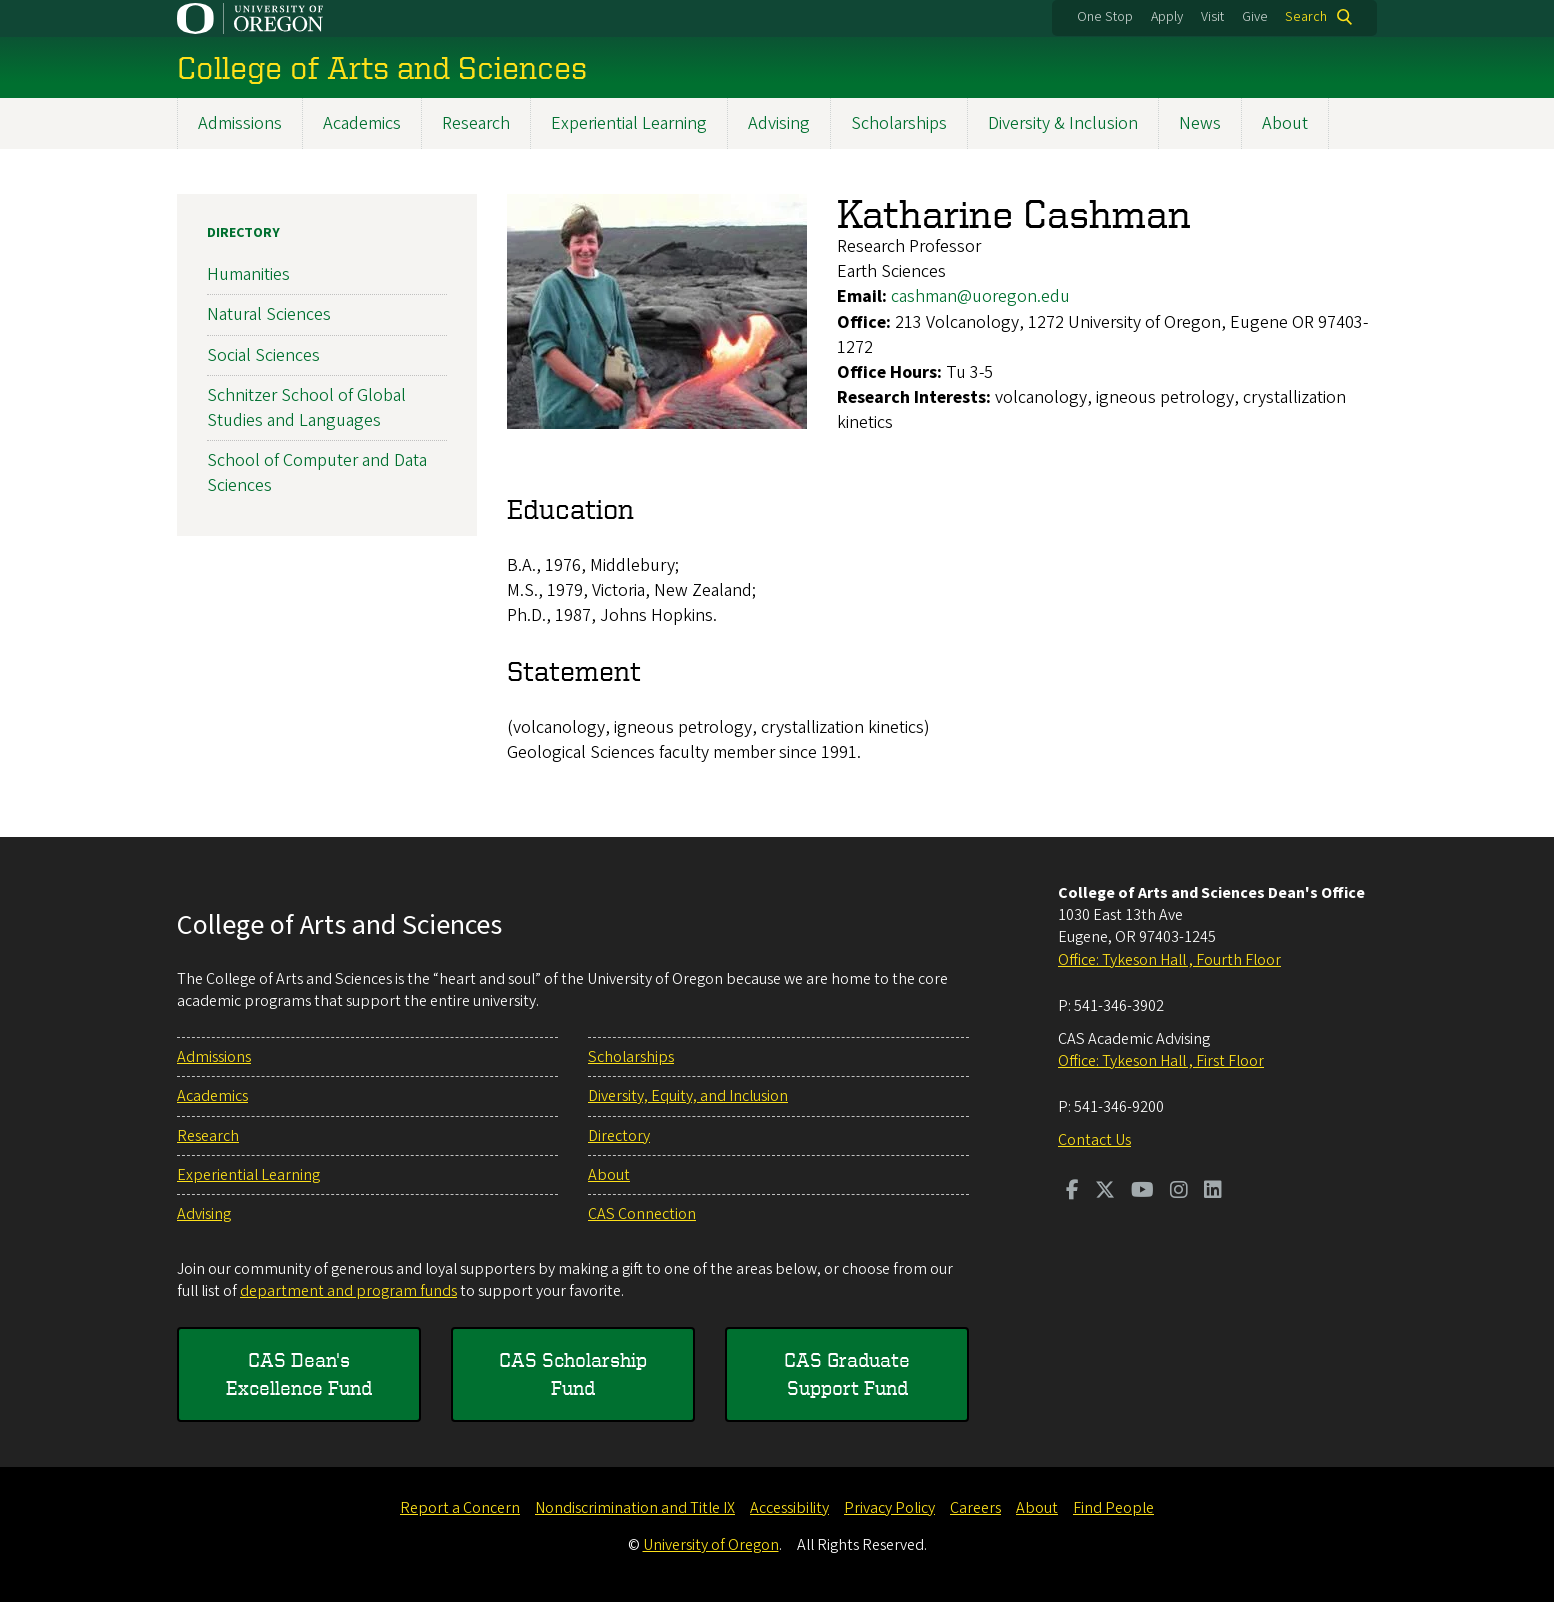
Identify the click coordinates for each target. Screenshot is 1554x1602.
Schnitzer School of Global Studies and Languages (306, 408)
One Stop (1105, 17)
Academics (362, 123)
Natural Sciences (269, 314)
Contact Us (1094, 1140)
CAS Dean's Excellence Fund (299, 1373)
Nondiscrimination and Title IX (635, 1508)
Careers (975, 1508)
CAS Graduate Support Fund (847, 1373)
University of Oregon (711, 1545)
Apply (1167, 17)
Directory (243, 233)
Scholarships (899, 123)
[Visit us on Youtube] (1142, 1192)
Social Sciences (263, 354)
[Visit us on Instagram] (1179, 1192)
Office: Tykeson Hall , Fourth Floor (1169, 960)
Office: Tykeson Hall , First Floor (1161, 1061)
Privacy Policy (889, 1508)
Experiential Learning (629, 123)
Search (1306, 17)
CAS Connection (642, 1214)
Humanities (248, 274)
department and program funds (348, 1291)
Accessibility (789, 1508)
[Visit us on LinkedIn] (1213, 1192)
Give (1255, 17)
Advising (779, 123)
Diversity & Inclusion (1063, 123)
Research (476, 123)
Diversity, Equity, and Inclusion (688, 1096)
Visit (1212, 17)
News (1200, 123)
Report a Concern (460, 1508)
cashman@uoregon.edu (980, 296)
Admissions (240, 123)
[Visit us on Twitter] (1105, 1192)
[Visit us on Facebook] (1072, 1192)
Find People (1113, 1508)
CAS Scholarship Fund (573, 1373)
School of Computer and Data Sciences (317, 473)
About (1285, 123)
